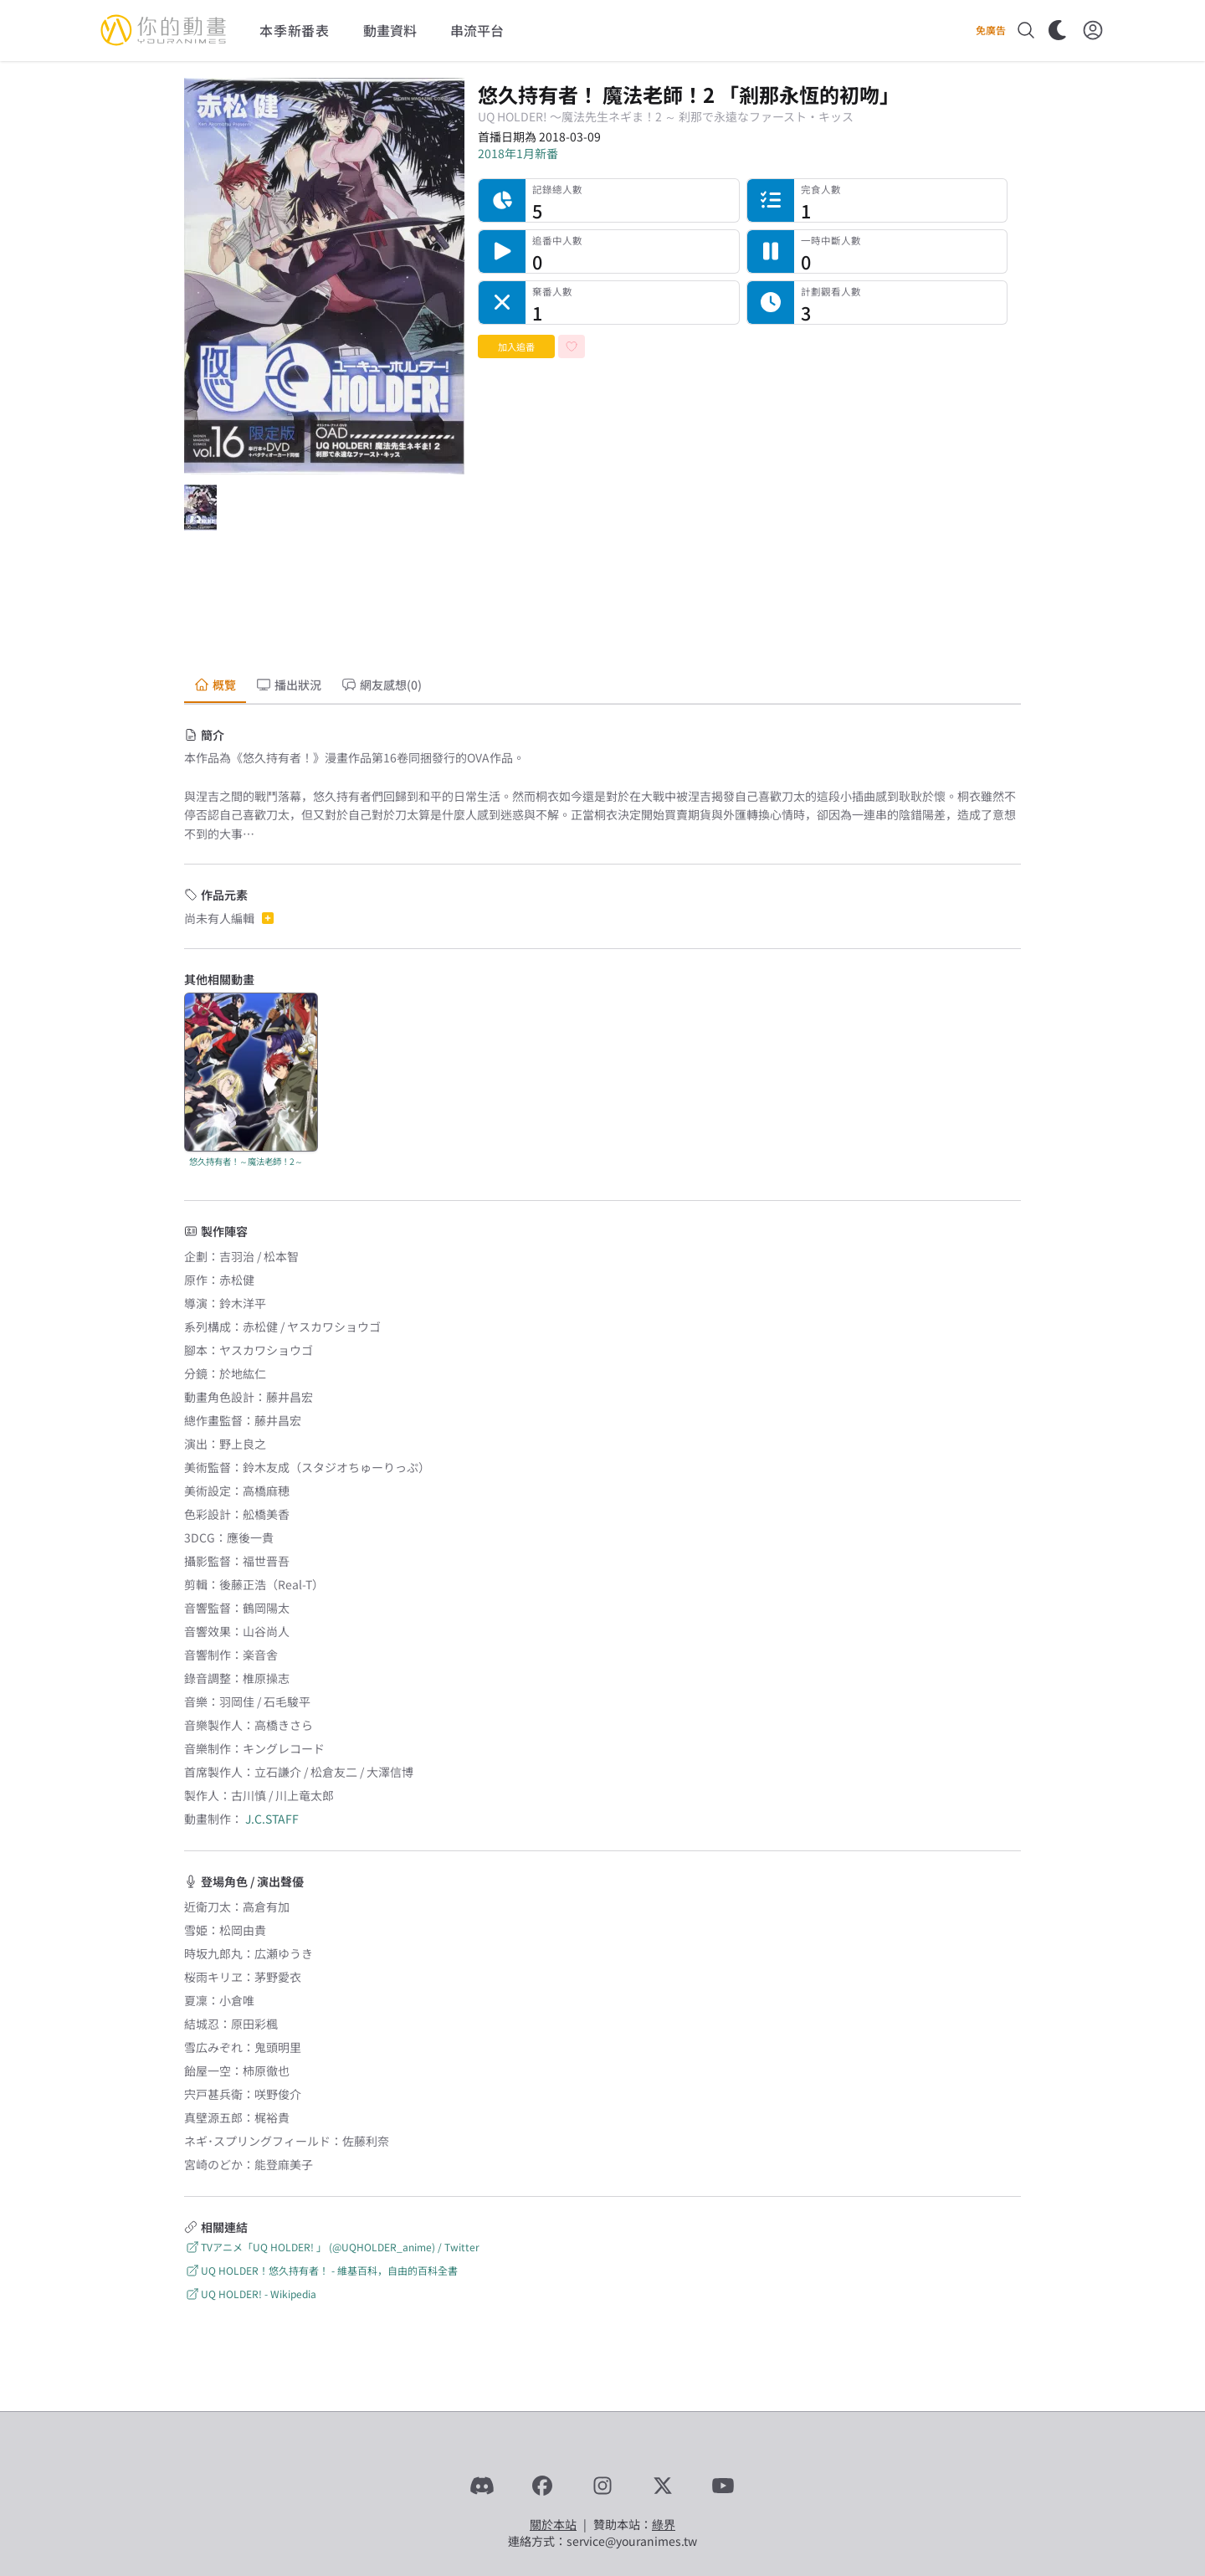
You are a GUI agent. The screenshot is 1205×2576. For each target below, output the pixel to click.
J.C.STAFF (272, 1818)
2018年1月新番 (518, 153)
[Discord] (482, 2486)
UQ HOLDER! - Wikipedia (250, 2293)
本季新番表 (294, 30)
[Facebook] (542, 2486)
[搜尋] (1026, 30)
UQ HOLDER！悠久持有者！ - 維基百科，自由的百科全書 (321, 2270)
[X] (663, 2486)
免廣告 (991, 30)
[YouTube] (723, 2486)
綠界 (663, 2524)
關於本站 (553, 2524)
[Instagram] (602, 2486)
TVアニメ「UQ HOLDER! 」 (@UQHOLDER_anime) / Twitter (331, 2247)
